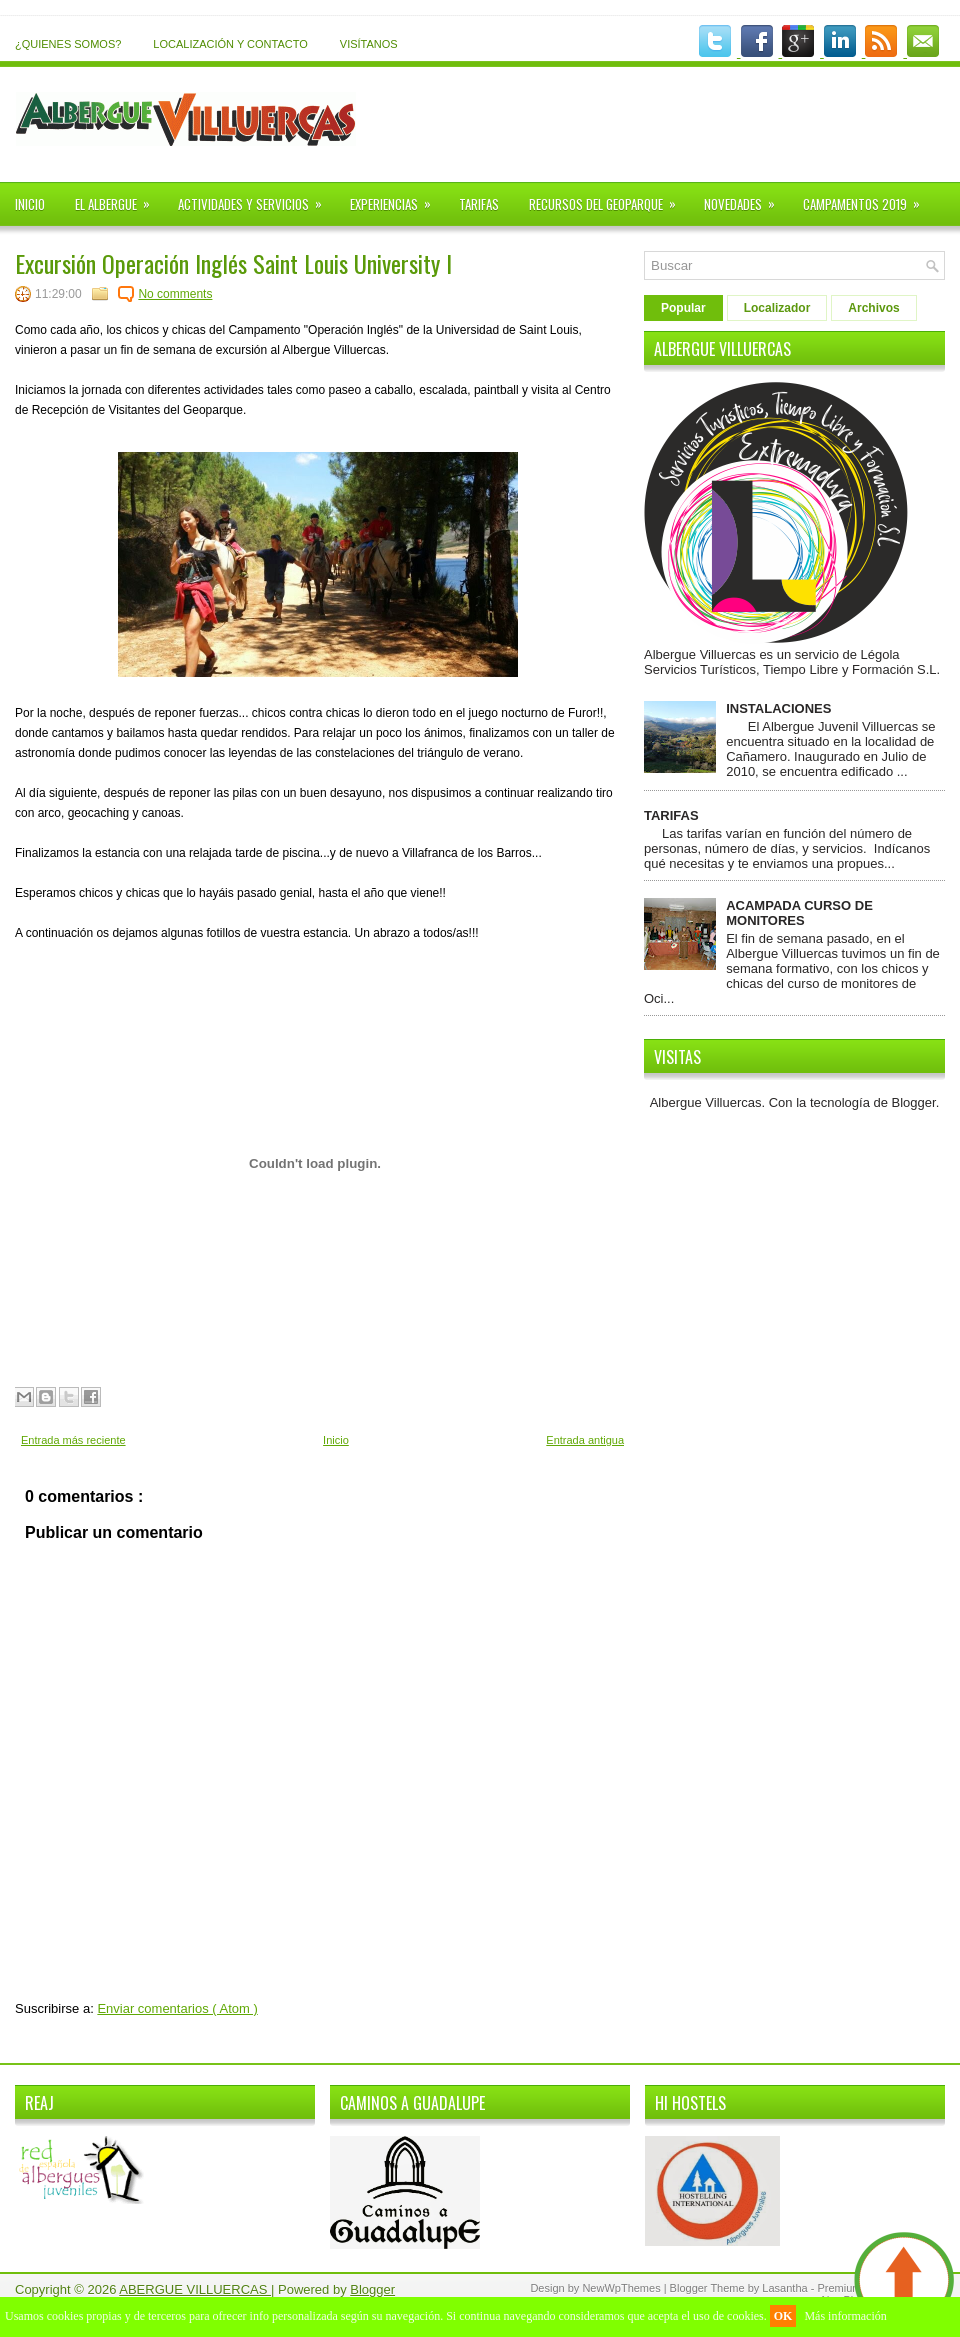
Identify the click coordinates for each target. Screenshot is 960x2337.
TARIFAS (479, 204)
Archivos (873, 308)
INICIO (30, 204)
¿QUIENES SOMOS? (68, 44)
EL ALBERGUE (119, 198)
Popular (683, 308)
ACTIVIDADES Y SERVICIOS (256, 198)
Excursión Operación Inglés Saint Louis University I (233, 263)
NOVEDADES (746, 198)
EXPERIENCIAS (397, 198)
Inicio (336, 1440)
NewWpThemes (622, 2288)
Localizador (777, 308)
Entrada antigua (585, 1440)
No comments (175, 294)
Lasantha (786, 2288)
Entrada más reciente (73, 1440)
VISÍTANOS (369, 44)
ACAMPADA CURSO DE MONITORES (799, 913)
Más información (845, 2316)
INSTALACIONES (778, 708)
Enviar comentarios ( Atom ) (177, 2008)
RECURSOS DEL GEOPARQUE (609, 198)
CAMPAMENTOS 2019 (868, 198)
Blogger (914, 1102)
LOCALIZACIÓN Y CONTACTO (230, 44)
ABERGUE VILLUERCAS (195, 2289)
